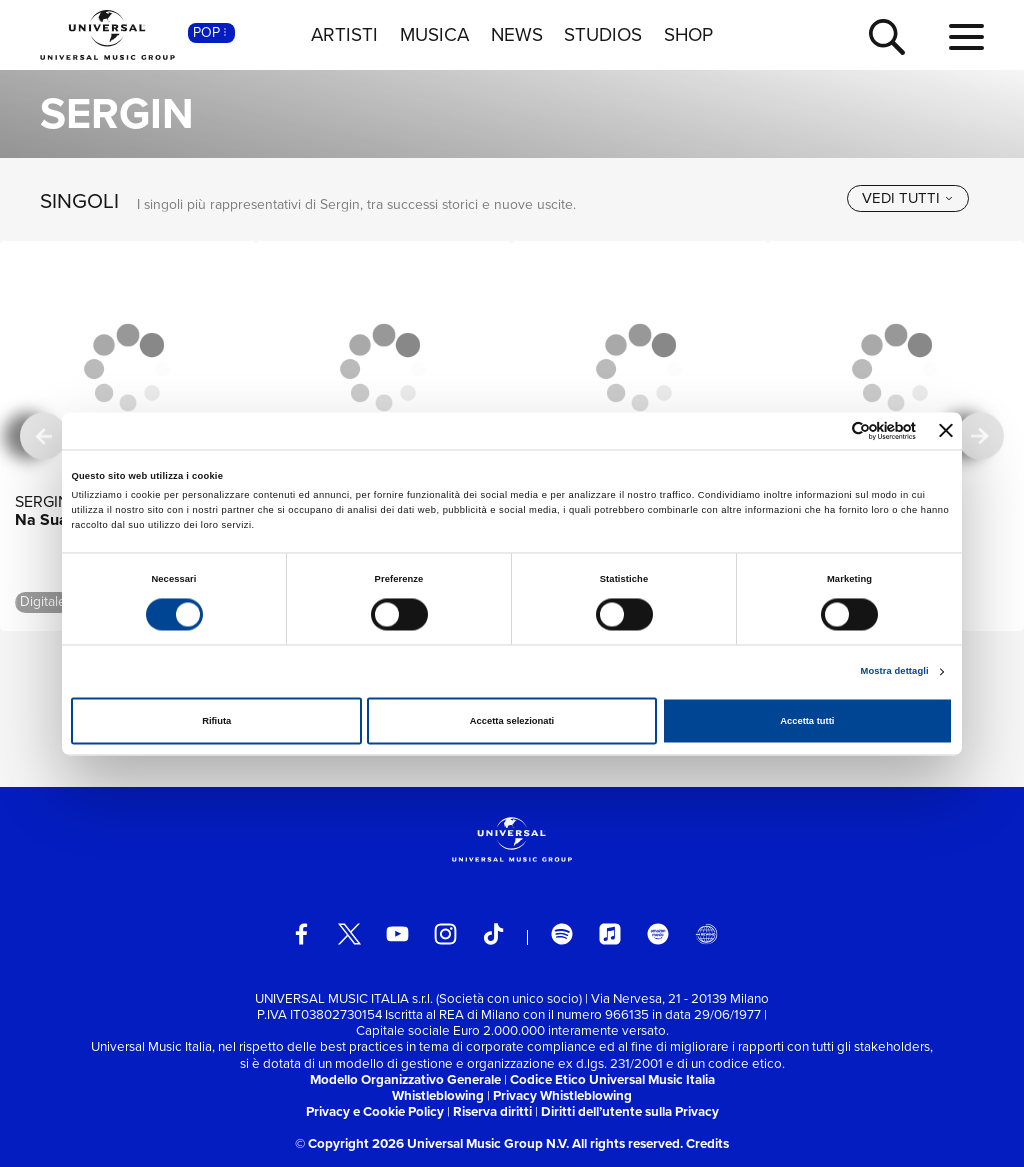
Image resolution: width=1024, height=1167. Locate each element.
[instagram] (445, 934)
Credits (707, 1143)
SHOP (688, 35)
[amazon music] (658, 934)
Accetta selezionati (512, 721)
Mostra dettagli (895, 672)
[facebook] (301, 934)
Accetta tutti (807, 721)
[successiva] (980, 436)
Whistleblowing (438, 1095)
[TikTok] (493, 934)
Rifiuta (216, 721)
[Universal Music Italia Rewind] (706, 934)
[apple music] (610, 934)
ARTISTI (344, 35)
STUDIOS (603, 35)
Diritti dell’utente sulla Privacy (630, 1111)
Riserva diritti (492, 1111)
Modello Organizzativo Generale (405, 1079)
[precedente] (43, 436)
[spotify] (562, 934)
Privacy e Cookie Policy (375, 1111)
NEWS (517, 35)
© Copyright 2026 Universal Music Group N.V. (432, 1143)
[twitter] (349, 934)
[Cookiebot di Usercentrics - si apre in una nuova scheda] (828, 430)
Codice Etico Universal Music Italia (612, 1079)
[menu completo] (966, 38)
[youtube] (397, 934)
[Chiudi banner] (946, 431)
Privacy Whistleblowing (562, 1095)
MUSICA (434, 35)
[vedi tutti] (908, 198)
